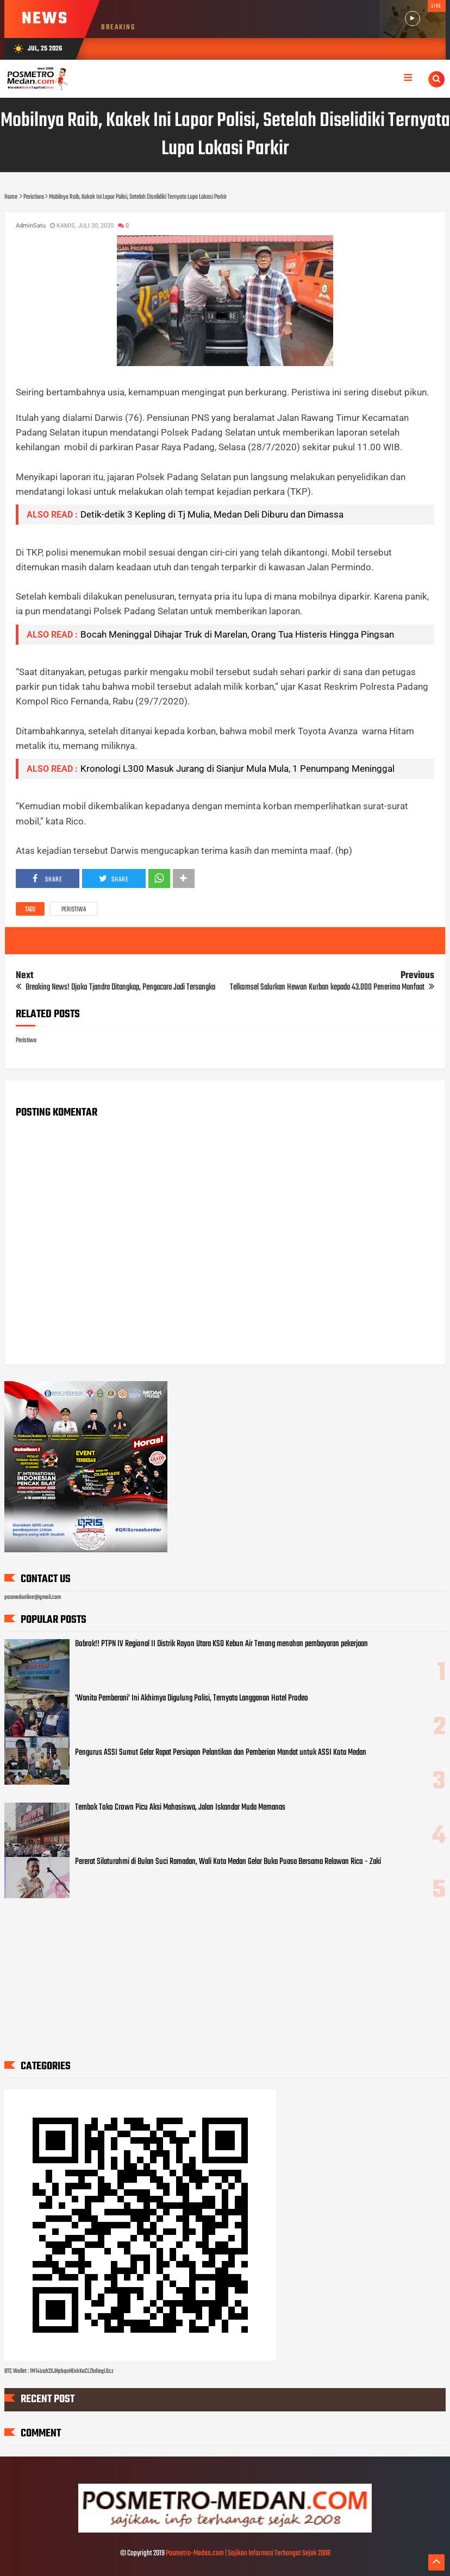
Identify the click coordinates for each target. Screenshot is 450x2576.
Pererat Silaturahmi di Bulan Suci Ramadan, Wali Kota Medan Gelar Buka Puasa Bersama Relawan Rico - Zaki (228, 1862)
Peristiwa (73, 909)
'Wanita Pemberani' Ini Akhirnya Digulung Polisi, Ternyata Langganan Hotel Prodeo (191, 1698)
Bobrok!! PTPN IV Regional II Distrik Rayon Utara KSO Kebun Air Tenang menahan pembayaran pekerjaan (221, 1644)
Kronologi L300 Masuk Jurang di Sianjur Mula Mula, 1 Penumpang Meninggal (237, 768)
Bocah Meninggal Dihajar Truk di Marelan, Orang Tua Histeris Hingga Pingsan (237, 634)
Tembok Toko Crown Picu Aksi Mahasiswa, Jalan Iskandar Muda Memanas (180, 1807)
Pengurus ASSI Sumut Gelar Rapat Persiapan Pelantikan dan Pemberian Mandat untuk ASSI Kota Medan (220, 1753)
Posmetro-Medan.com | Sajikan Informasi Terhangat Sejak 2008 (248, 2553)
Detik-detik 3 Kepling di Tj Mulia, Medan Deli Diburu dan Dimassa (211, 514)
